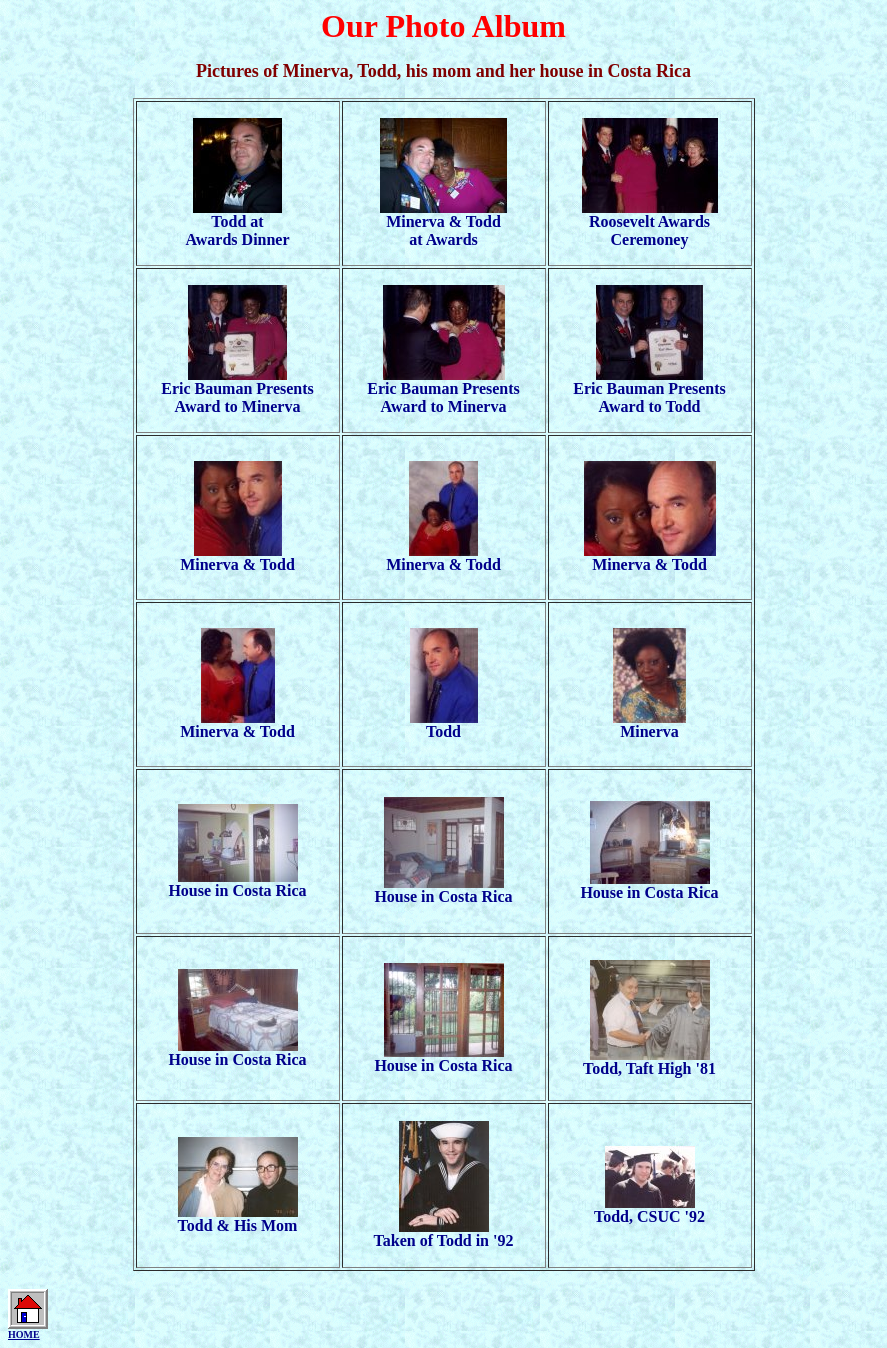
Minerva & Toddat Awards (443, 223)
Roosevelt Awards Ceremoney (650, 223)
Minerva (649, 724)
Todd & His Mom (238, 1218)
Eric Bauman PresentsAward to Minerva (237, 390)
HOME (24, 1334)
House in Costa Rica (237, 883)
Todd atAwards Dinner (237, 223)
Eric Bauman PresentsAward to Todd (649, 390)
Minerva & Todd (237, 557)
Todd (444, 724)
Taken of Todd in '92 (444, 1233)
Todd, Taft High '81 (649, 1061)
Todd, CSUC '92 (649, 1209)
